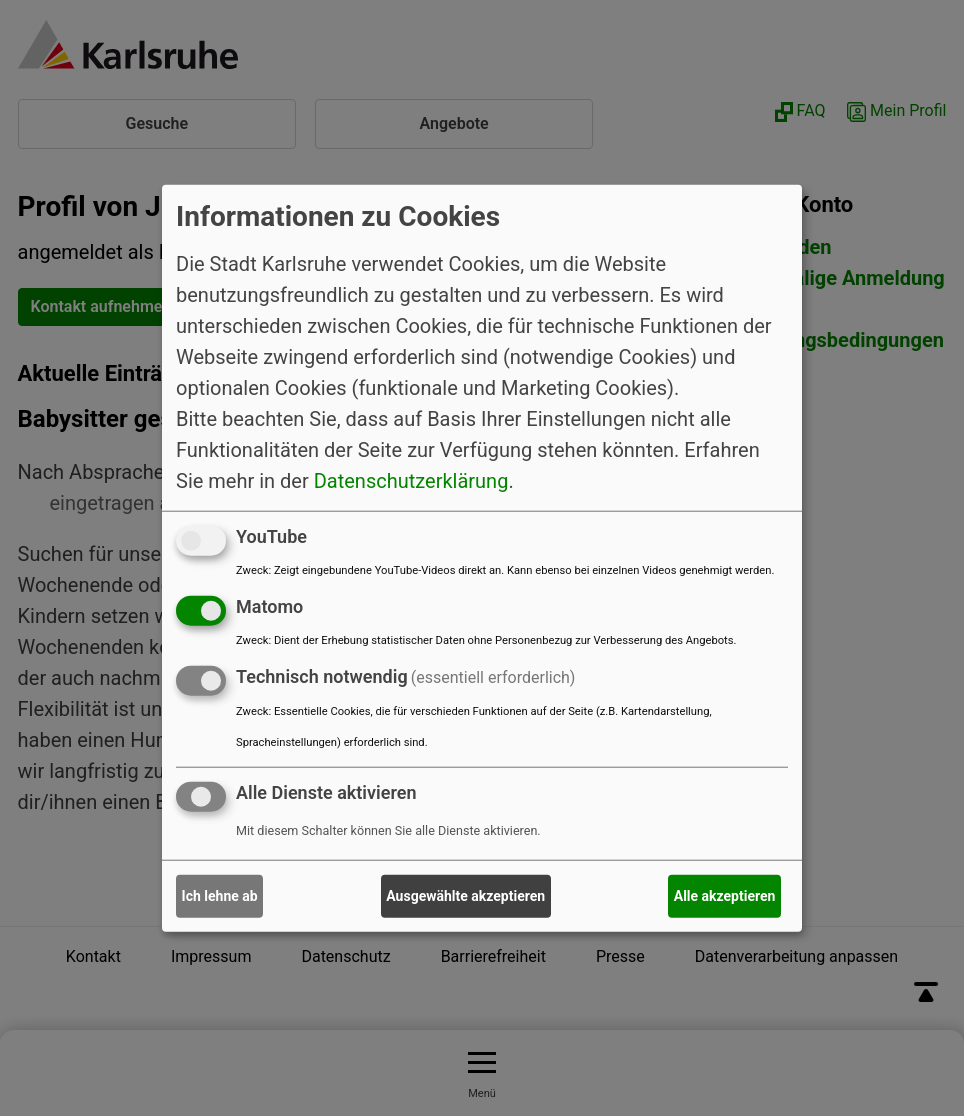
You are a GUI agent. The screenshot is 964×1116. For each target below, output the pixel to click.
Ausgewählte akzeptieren (465, 896)
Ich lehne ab (220, 896)
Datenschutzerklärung (411, 481)
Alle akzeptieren (725, 896)
